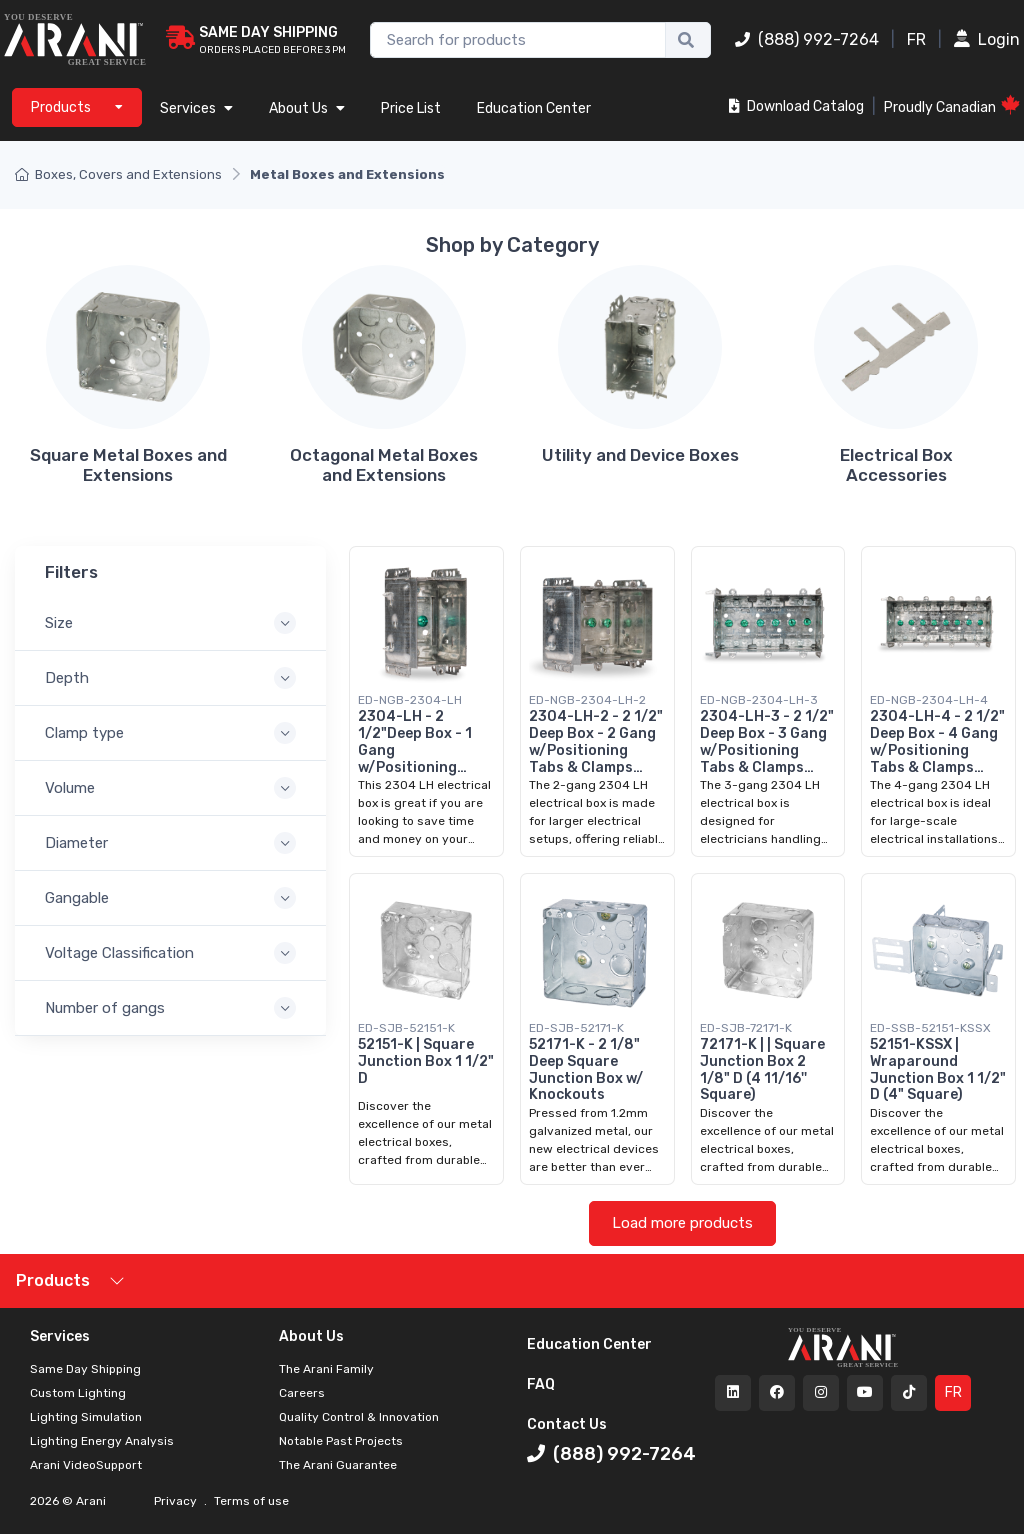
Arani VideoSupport (86, 1465)
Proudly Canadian (952, 105)
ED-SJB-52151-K (406, 1028)
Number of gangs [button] (105, 1008)
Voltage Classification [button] (119, 953)
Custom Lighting (78, 1393)
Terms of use (250, 1501)
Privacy (177, 1501)
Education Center (534, 108)
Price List (411, 108)
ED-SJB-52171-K (576, 1028)
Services (196, 108)
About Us (307, 108)
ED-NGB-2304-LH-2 (587, 700)
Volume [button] (70, 788)
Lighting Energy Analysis (102, 1441)
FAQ (541, 1384)
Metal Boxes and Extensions (347, 174)
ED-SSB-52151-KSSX (930, 1028)
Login (987, 39)
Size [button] (59, 623)
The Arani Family (326, 1369)
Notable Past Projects (341, 1441)
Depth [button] (67, 678)
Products (53, 1280)
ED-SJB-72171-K (746, 1028)
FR (916, 39)
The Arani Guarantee (338, 1465)
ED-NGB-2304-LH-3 (759, 700)
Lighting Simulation (86, 1417)
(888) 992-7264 (807, 39)
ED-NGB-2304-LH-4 (929, 700)
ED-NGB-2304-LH (410, 700)
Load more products (682, 1223)
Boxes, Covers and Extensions (118, 174)
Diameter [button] (76, 843)
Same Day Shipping (85, 1369)
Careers (302, 1393)
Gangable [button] (77, 898)
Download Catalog (796, 106)
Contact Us (567, 1424)
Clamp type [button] (84, 733)
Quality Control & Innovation (359, 1417)
